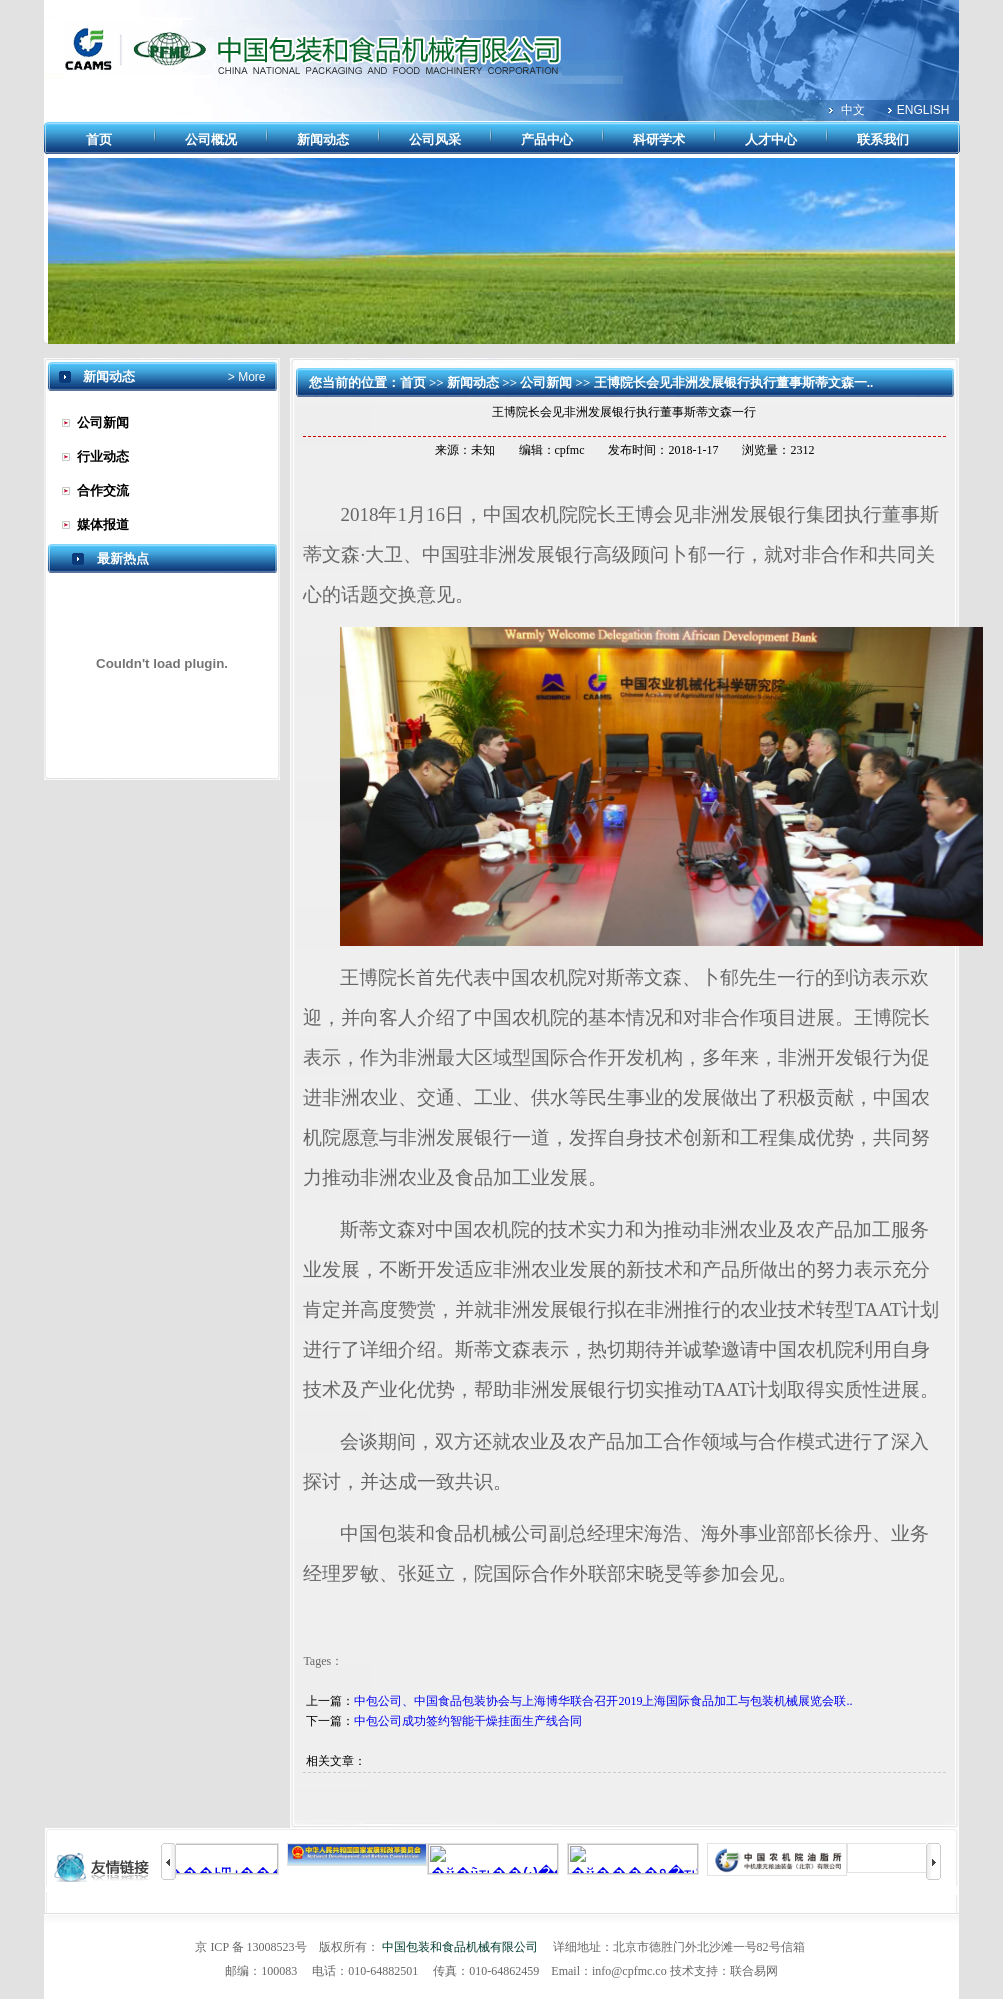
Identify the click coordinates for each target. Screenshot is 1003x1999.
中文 (853, 110)
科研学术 (659, 139)
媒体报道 (103, 524)
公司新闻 (103, 422)
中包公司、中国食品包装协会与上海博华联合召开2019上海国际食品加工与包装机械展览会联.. (603, 1701)
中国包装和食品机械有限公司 (460, 1947)
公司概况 (211, 139)
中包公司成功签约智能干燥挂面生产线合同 (468, 1721)
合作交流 (103, 490)
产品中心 (547, 139)
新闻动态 (323, 139)
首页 (99, 139)
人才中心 (771, 139)
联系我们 (883, 139)
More (250, 377)
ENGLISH (923, 110)
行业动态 (103, 456)
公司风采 (435, 139)
